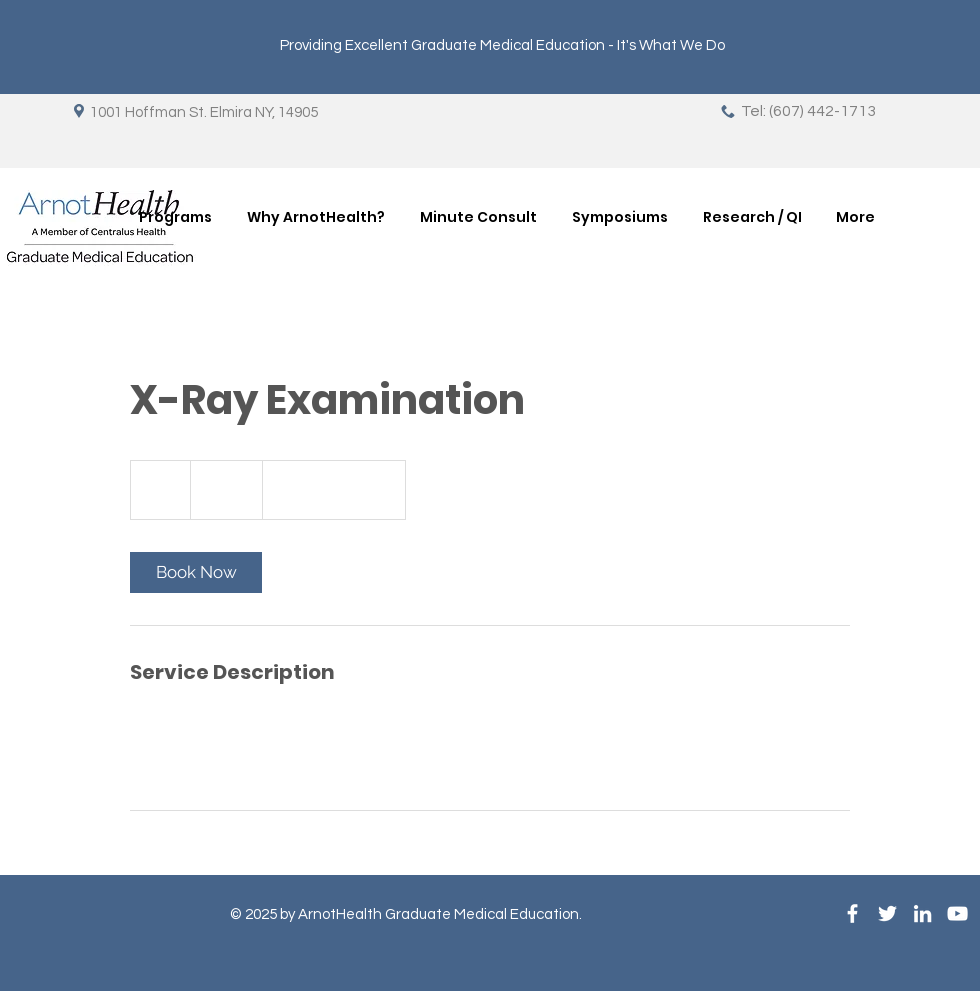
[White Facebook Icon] (852, 913)
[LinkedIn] (922, 913)
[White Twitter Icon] (887, 913)
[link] (196, 572)
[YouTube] (957, 913)
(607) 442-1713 (822, 111)
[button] (175, 217)
